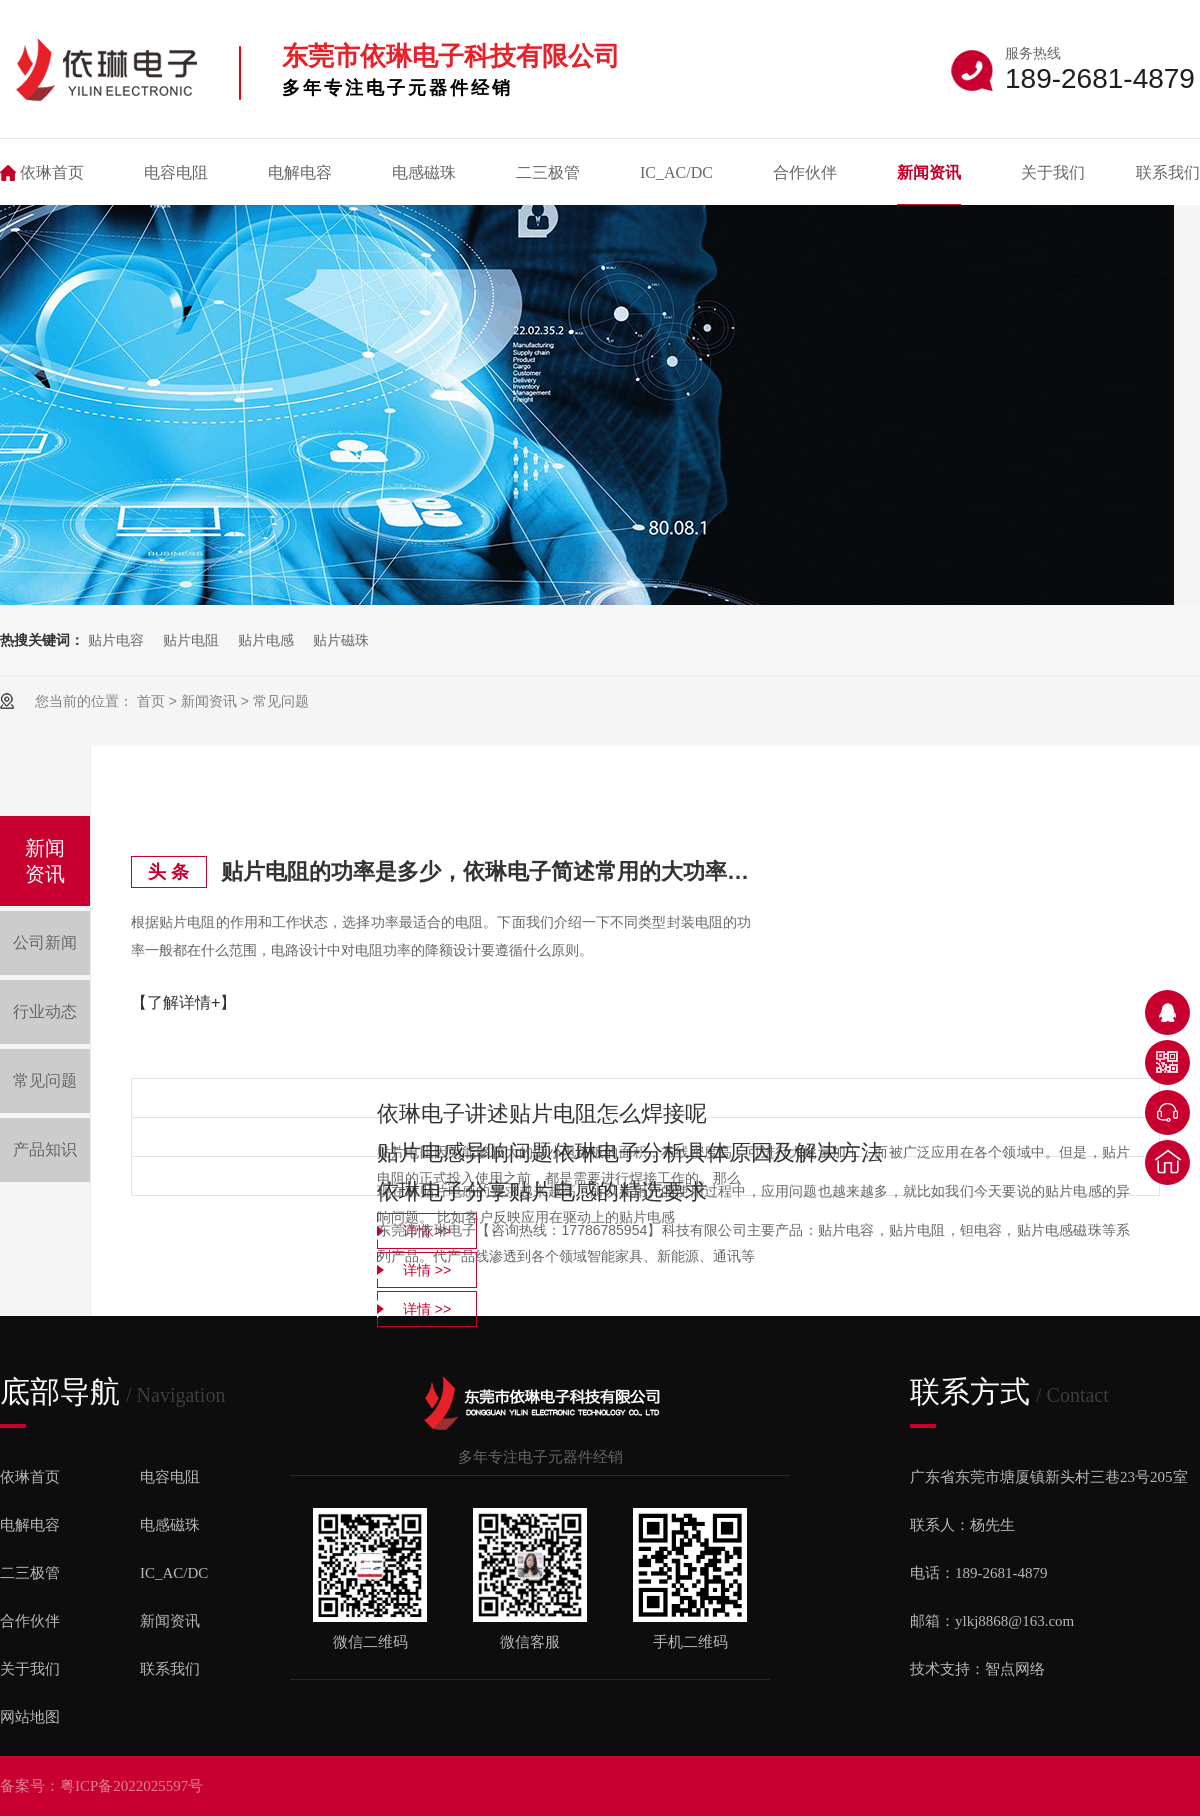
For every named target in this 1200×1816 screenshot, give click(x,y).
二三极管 (548, 172)
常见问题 (281, 701)
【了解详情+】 (183, 1002)
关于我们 (1053, 172)
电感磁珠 (424, 172)
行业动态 (45, 1011)
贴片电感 (266, 640)
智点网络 (1015, 1669)
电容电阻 (176, 172)
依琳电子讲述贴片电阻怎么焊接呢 (542, 1113)
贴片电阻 (191, 640)
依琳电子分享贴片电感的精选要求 (542, 1191)
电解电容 (300, 172)
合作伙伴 (805, 172)
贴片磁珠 (341, 640)
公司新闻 (45, 942)
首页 (151, 701)
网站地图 (30, 1717)
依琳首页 (52, 172)
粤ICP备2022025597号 (131, 1786)
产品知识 (45, 1149)
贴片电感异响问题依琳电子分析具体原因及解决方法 (630, 1152)
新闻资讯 (929, 172)
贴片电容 (116, 640)
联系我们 (1168, 172)
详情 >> (427, 1309)
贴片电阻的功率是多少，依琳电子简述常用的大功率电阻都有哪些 (486, 871)
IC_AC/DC (676, 172)
